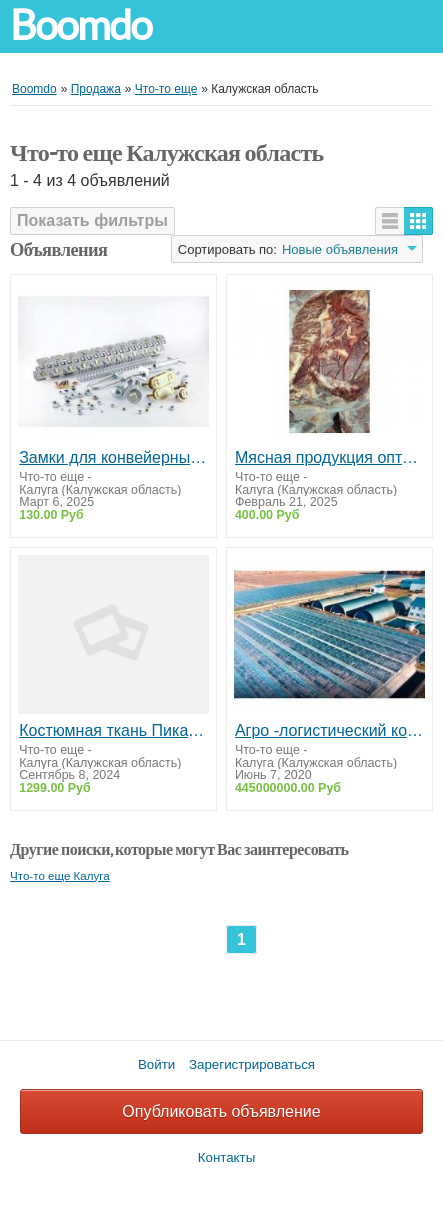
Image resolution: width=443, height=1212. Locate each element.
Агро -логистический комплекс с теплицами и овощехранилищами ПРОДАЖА (329, 730)
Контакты (227, 1157)
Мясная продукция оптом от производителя (329, 457)
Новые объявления (340, 249)
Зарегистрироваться (252, 1064)
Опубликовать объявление (221, 1111)
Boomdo (81, 25)
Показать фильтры (92, 220)
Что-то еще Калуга (60, 875)
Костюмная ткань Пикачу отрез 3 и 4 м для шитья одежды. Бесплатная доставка (113, 730)
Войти (156, 1064)
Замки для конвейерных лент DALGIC (113, 457)
